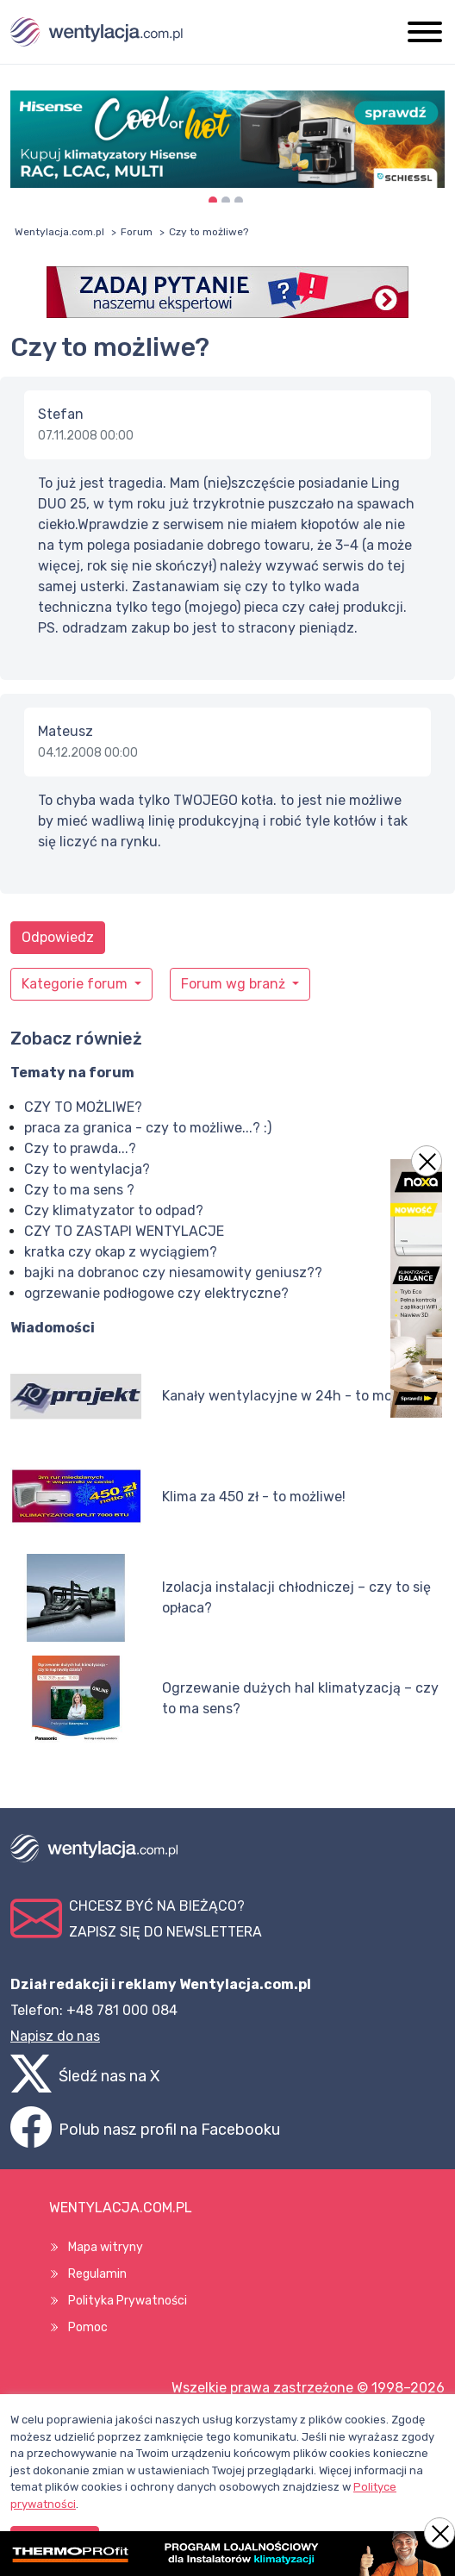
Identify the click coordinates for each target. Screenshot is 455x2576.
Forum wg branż (235, 984)
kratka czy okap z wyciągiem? (120, 1252)
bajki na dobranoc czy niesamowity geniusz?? (173, 1272)
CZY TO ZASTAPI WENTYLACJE (124, 1231)
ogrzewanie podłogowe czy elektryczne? (156, 1293)
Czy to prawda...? (80, 1148)
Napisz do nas (55, 2036)
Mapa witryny (105, 2247)
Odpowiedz (58, 937)
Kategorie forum (76, 984)
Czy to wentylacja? (87, 1169)
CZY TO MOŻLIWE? (83, 1107)
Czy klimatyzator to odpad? (113, 1210)
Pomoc (88, 2327)
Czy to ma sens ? (79, 1190)
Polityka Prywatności (127, 2300)
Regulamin (97, 2274)
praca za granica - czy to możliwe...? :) (147, 1128)
